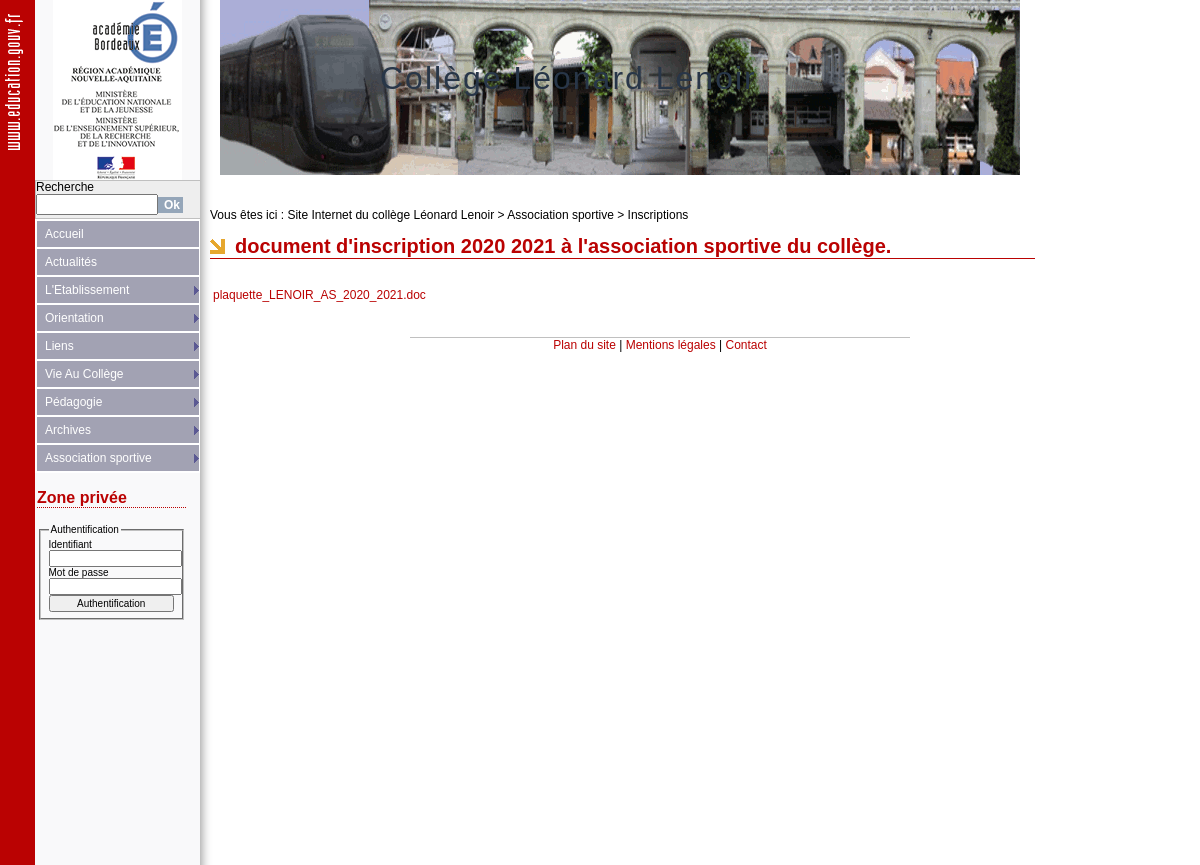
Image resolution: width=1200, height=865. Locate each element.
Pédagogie (73, 402)
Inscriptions (658, 215)
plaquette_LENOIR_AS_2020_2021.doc (319, 295)
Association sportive (98, 458)
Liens (59, 346)
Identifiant (70, 544)
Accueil (64, 234)
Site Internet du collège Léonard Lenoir (390, 215)
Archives (68, 430)
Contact (746, 345)
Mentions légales (671, 345)
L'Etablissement (87, 290)
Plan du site (584, 345)
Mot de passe (79, 572)
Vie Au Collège (84, 374)
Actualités (71, 262)
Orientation (74, 318)
